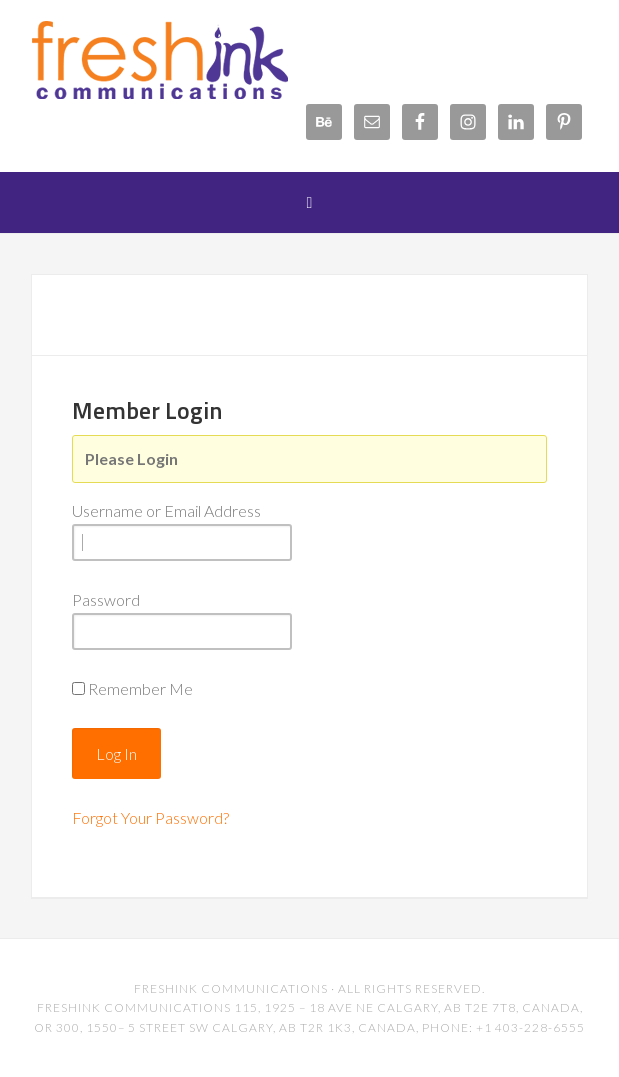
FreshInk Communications (191, 60)
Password (106, 599)
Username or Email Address (166, 510)
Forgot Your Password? (150, 817)
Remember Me (140, 688)
